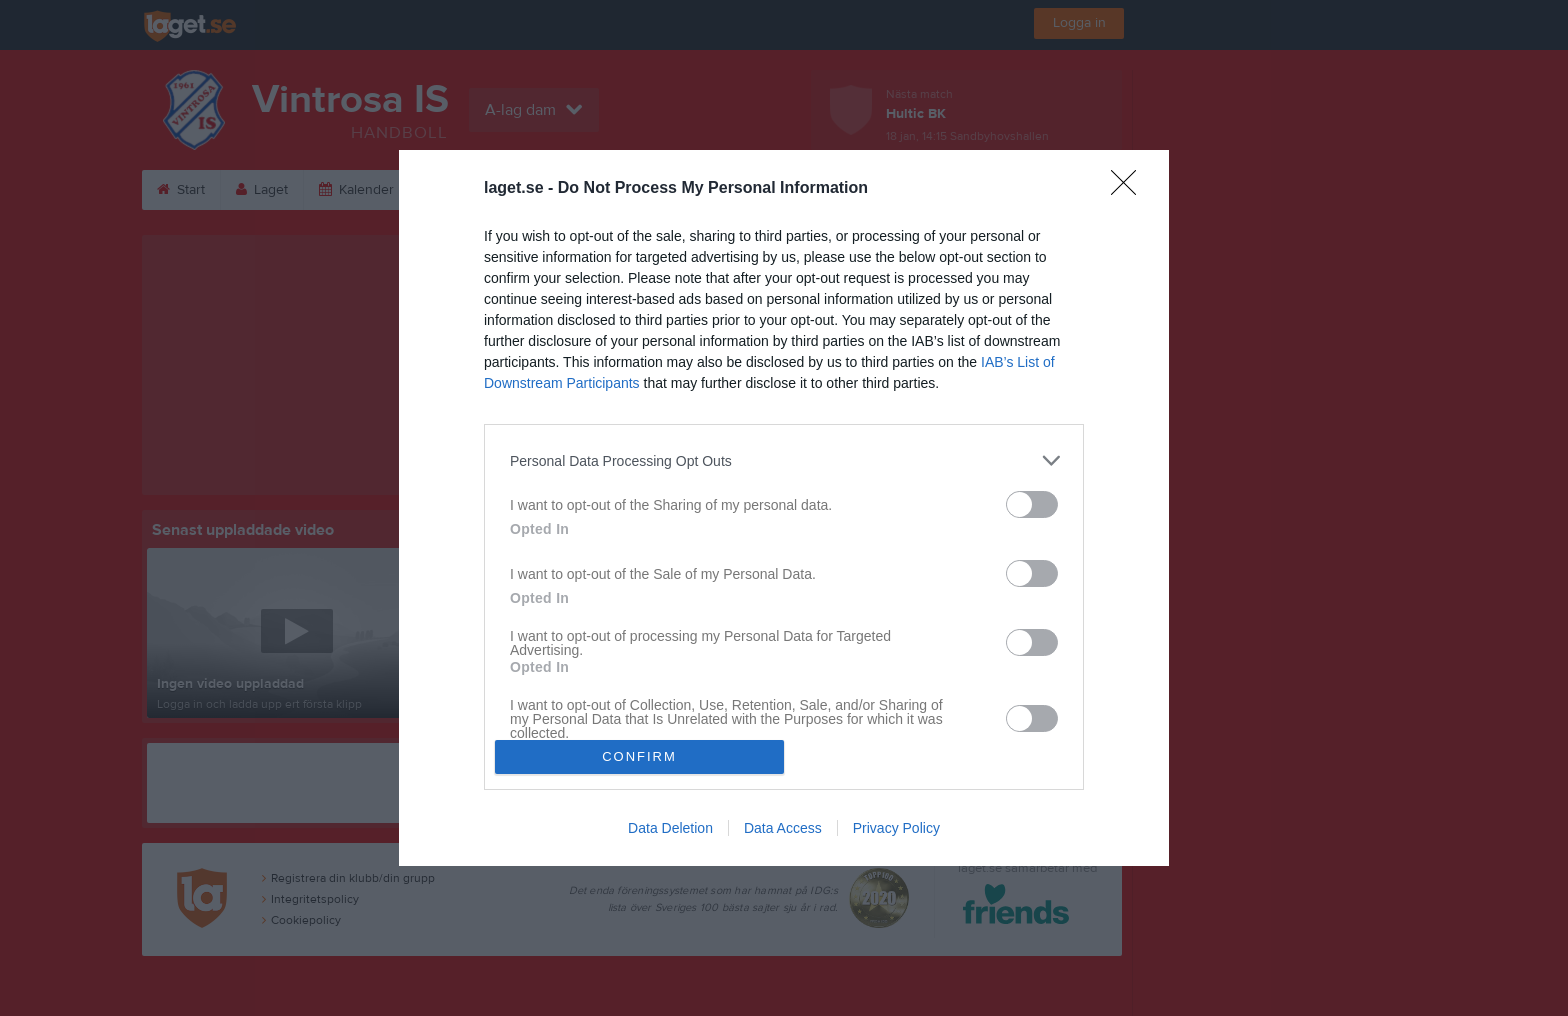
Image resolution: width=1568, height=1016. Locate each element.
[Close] (1130, 189)
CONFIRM (639, 756)
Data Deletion (670, 828)
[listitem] (784, 460)
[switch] (1032, 504)
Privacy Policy (896, 828)
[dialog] (784, 508)
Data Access (783, 828)
